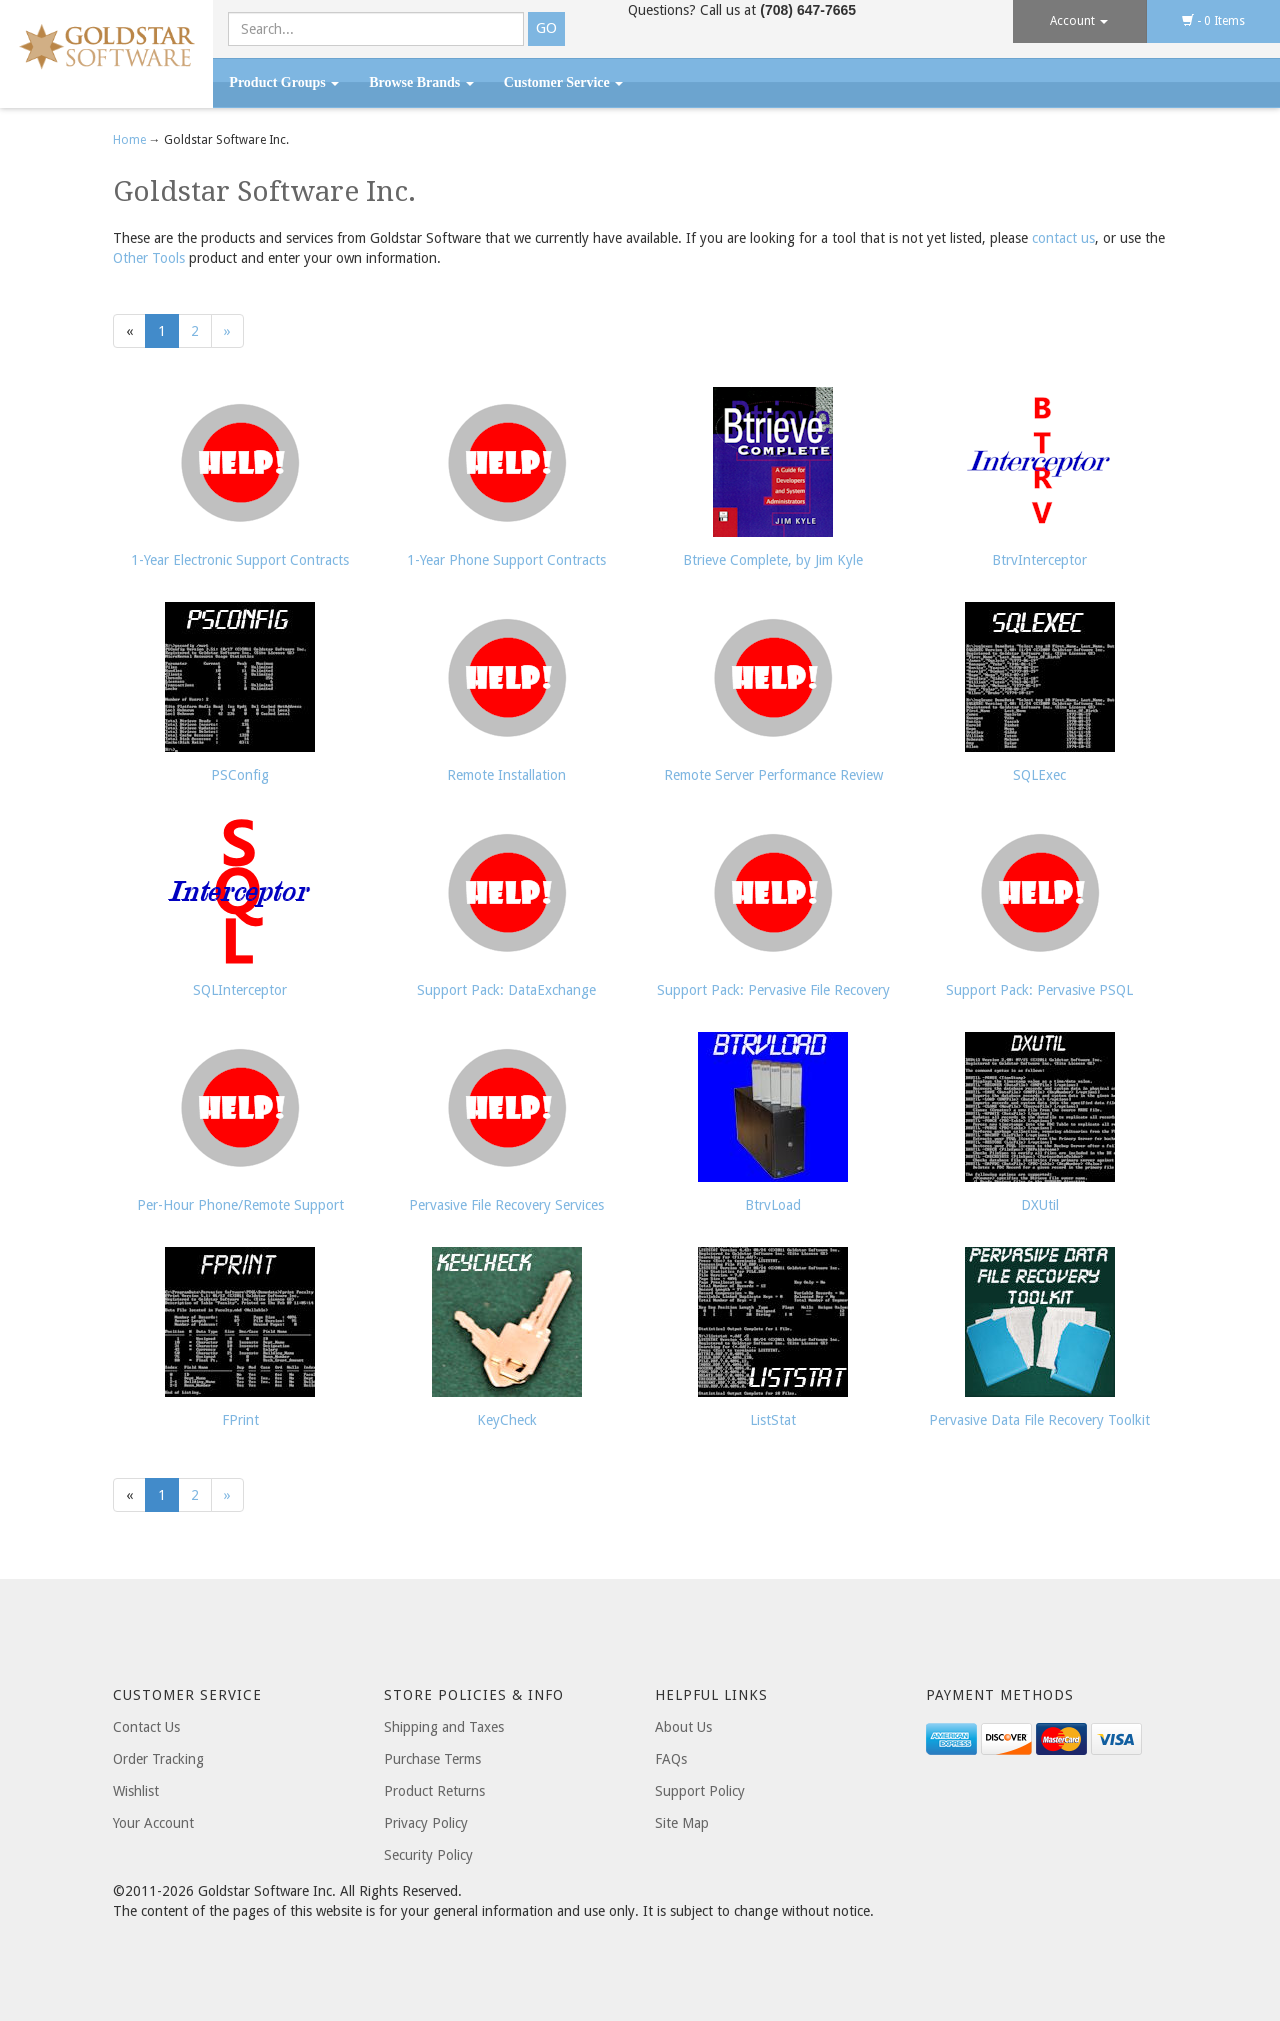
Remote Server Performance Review (773, 775)
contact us (1063, 238)
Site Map (682, 1823)
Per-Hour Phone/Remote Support (240, 1205)
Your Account (153, 1823)
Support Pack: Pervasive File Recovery (773, 990)
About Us (683, 1727)
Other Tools (149, 258)
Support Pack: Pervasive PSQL (1039, 990)
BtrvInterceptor (1039, 560)
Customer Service (563, 82)
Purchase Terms (432, 1759)
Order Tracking (158, 1759)
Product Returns (434, 1791)
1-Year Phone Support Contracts (506, 560)
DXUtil (1040, 1205)
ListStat (773, 1420)
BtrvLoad (773, 1205)
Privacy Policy (426, 1823)
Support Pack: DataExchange (506, 990)
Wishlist (136, 1791)
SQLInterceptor (240, 990)
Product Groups (284, 82)
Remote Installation (506, 775)
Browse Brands (421, 82)
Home (131, 140)
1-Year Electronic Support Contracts (240, 560)
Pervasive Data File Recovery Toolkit (1039, 1420)
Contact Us (146, 1727)
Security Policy (428, 1855)
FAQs (671, 1759)
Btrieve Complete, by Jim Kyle (773, 560)
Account (1079, 21)
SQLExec (1039, 775)
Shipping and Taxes (444, 1727)
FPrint (240, 1420)
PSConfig (240, 775)
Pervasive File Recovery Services (506, 1205)
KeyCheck (507, 1420)
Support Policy (700, 1791)
